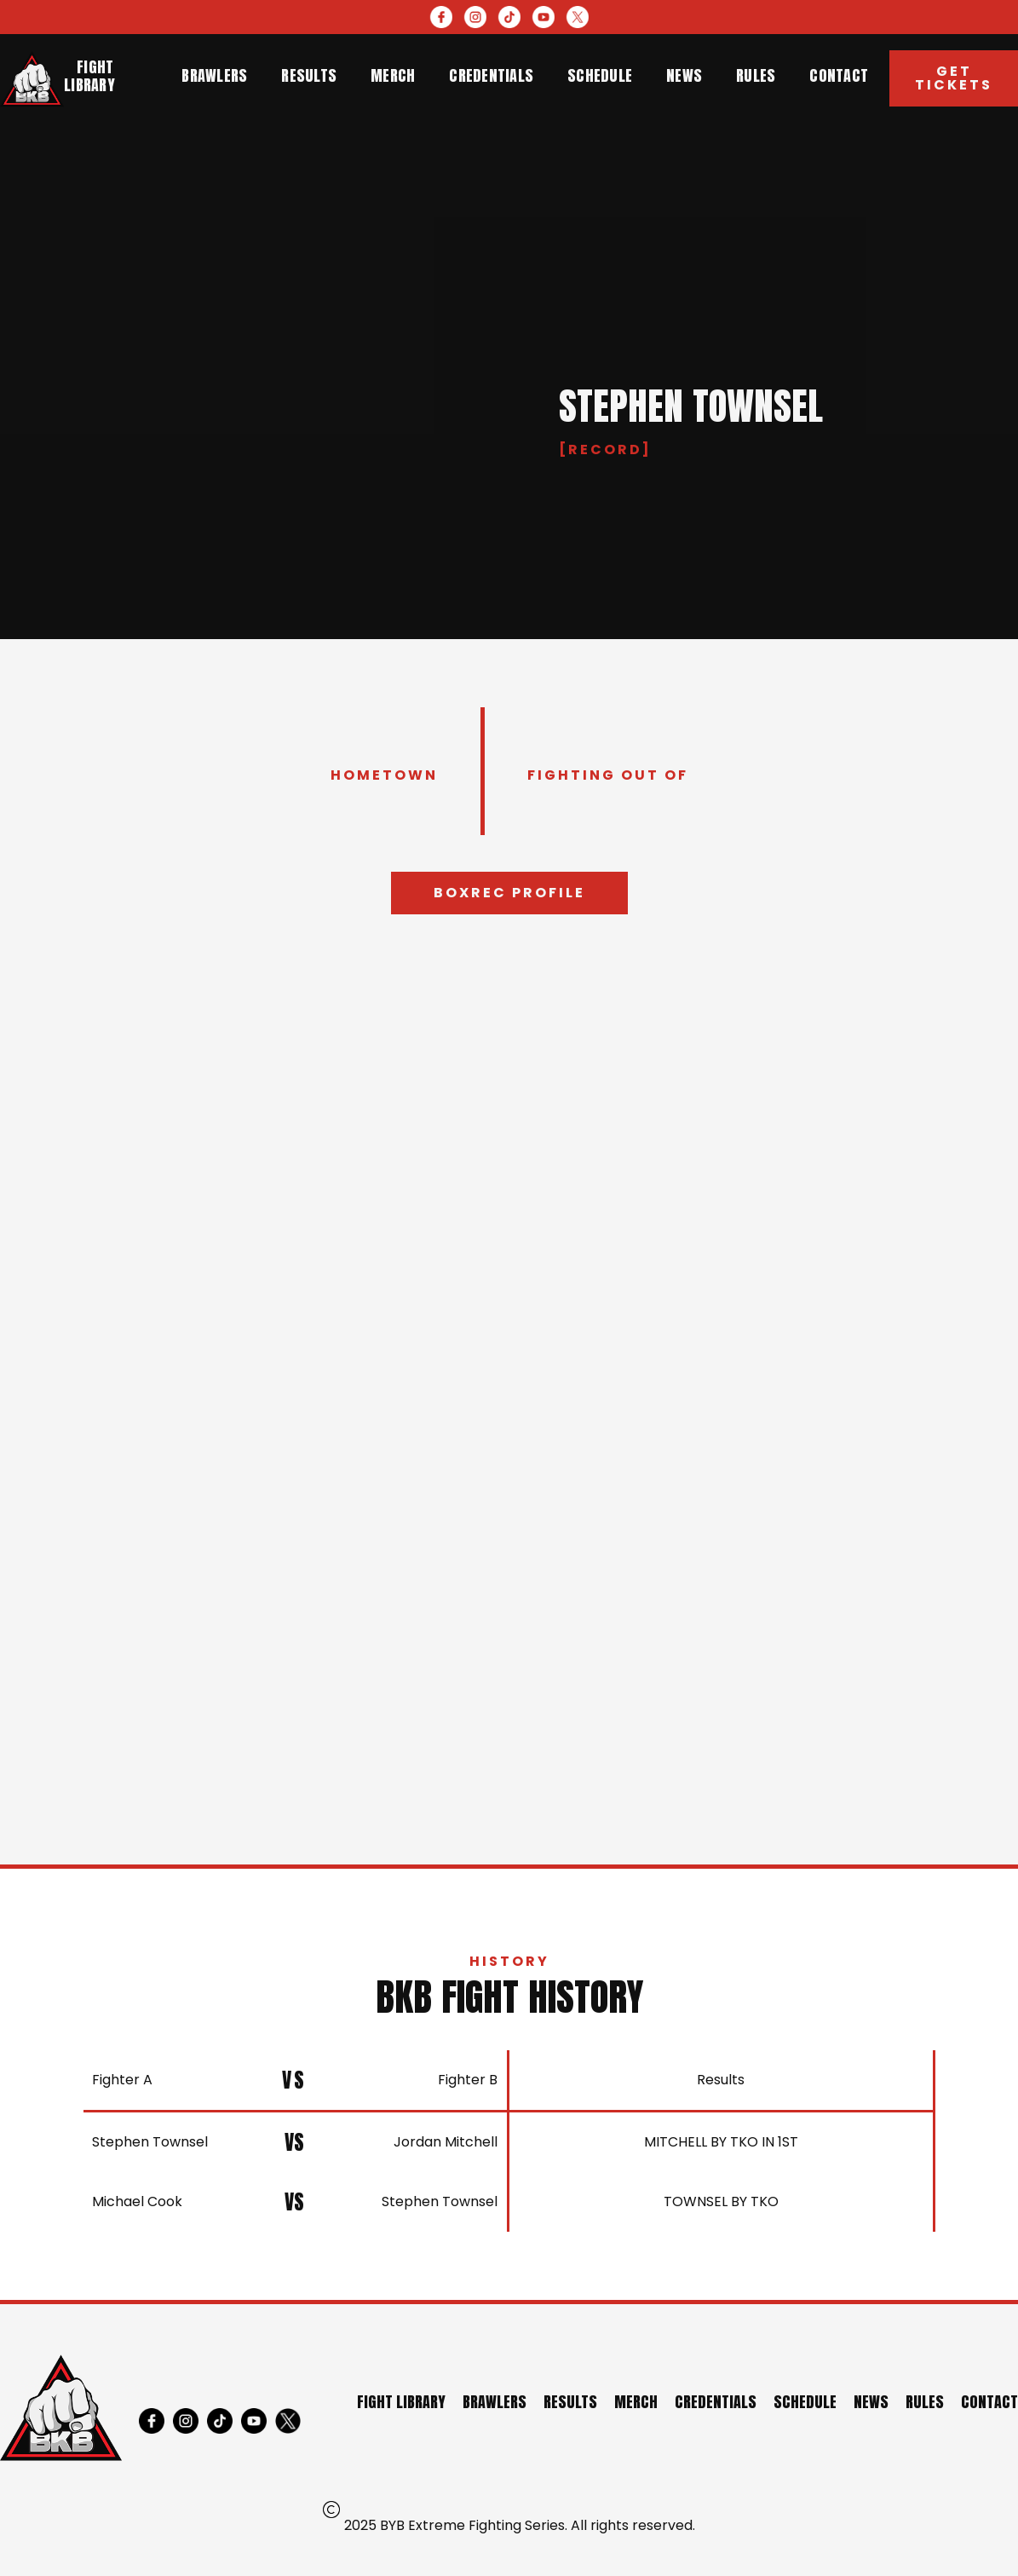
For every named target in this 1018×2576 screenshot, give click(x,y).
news (684, 75)
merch (393, 75)
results (308, 75)
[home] (32, 79)
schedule (599, 75)
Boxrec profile (509, 892)
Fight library (89, 75)
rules (755, 75)
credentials (491, 75)
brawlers (214, 75)
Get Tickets (953, 78)
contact (838, 75)
